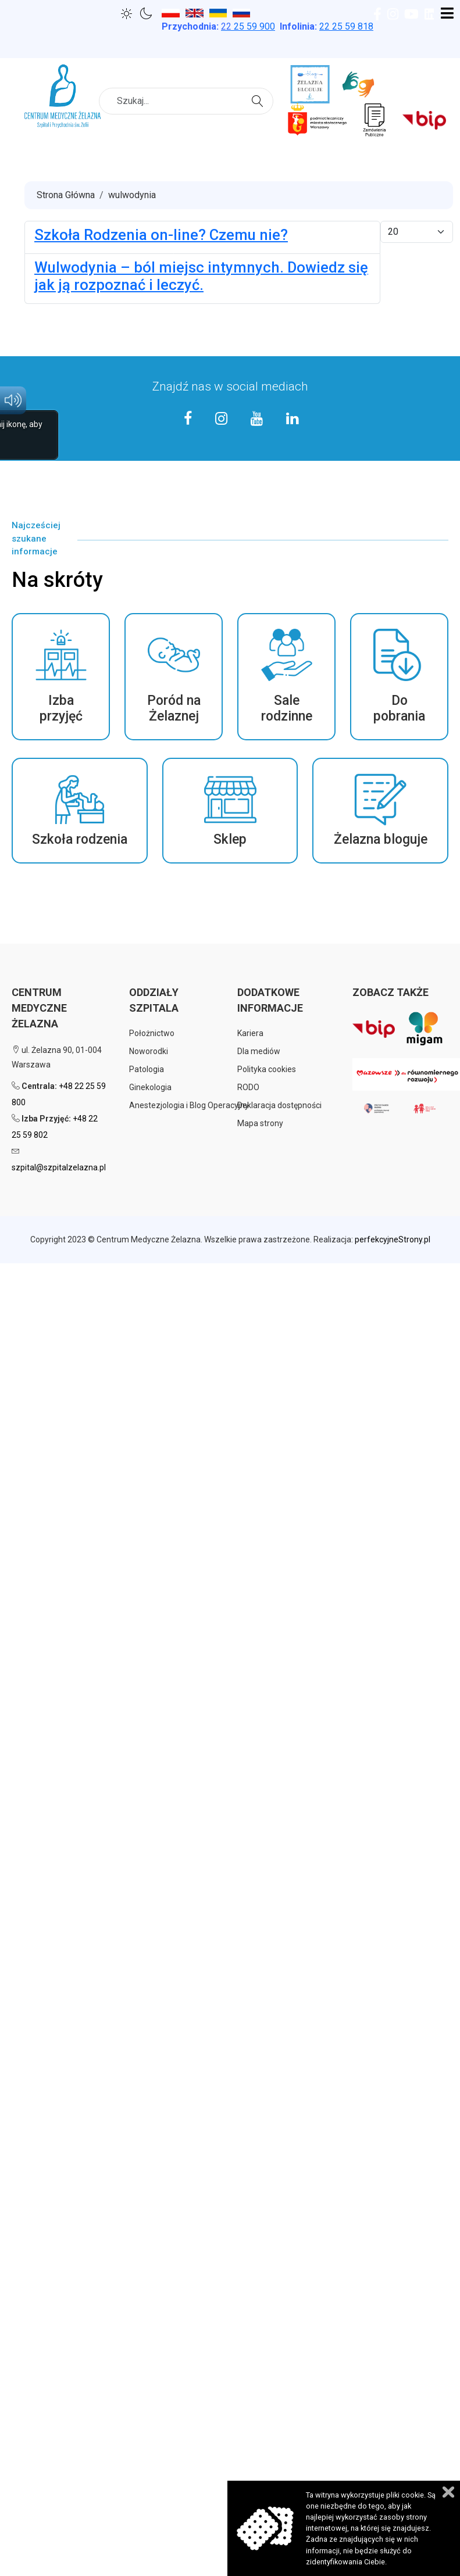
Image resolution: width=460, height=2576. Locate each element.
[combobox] (186, 101)
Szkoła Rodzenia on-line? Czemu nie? (161, 234)
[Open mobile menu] (447, 14)
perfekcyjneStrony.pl (392, 1239)
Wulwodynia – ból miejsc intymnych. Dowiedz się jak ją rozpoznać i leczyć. (201, 276)
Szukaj (259, 100)
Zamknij (448, 2492)
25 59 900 (248, 26)
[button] (61, 676)
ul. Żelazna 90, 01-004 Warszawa (57, 1057)
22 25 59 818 (346, 26)
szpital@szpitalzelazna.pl (59, 1167)
